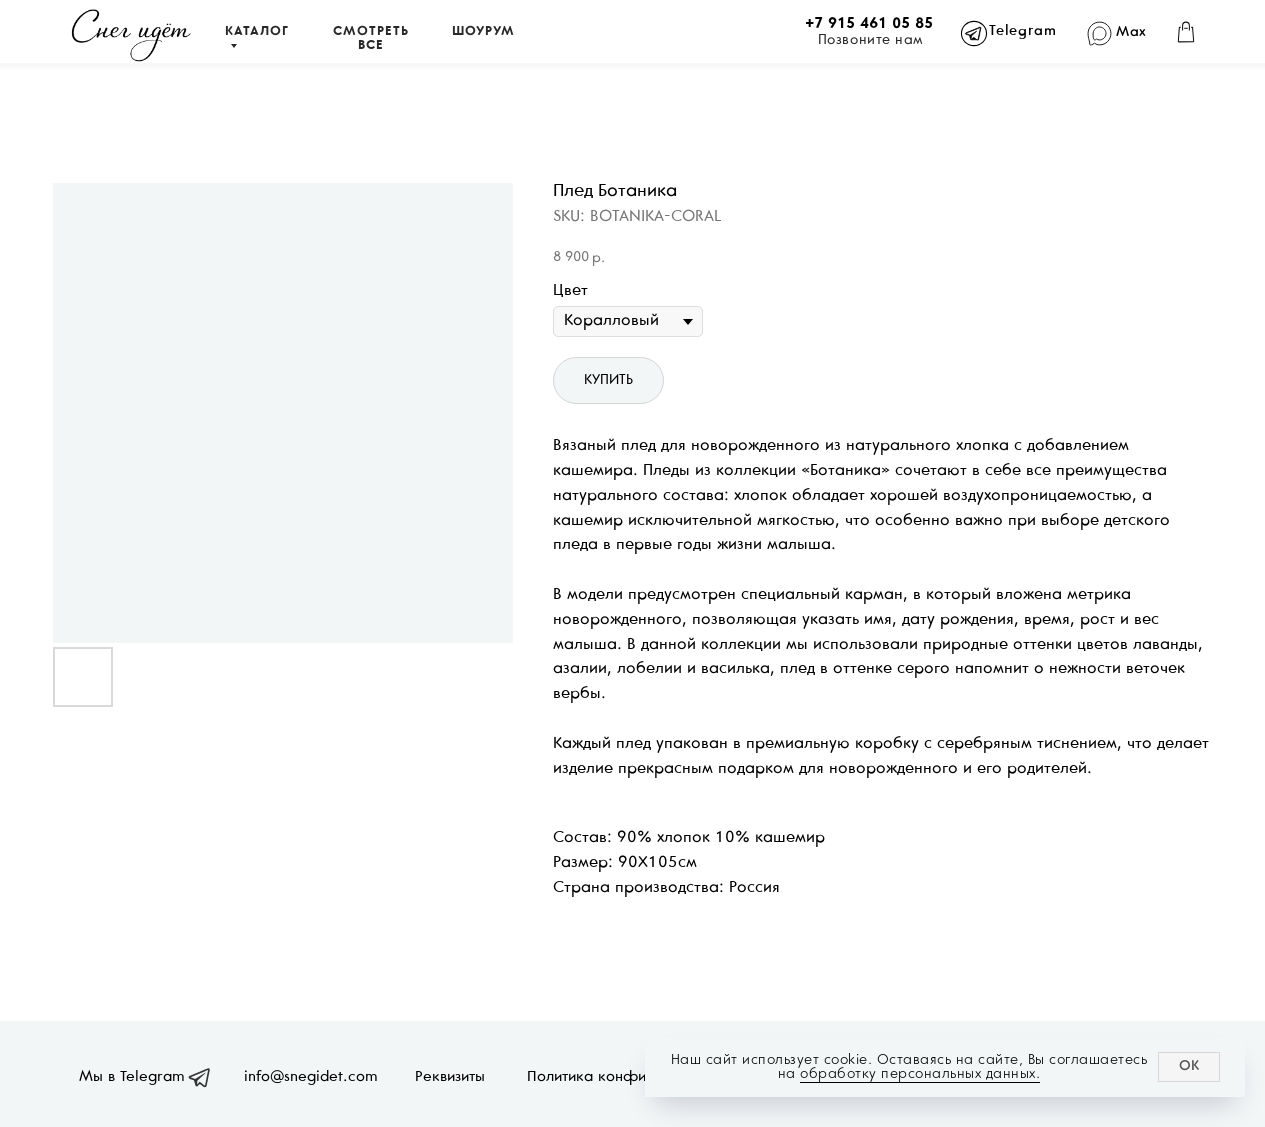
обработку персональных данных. (920, 1073)
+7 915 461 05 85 (869, 24)
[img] (131, 35)
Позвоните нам (871, 40)
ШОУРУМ (483, 32)
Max (1131, 32)
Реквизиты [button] (450, 1077)
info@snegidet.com (311, 1077)
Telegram (1022, 31)
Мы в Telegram (132, 1077)
